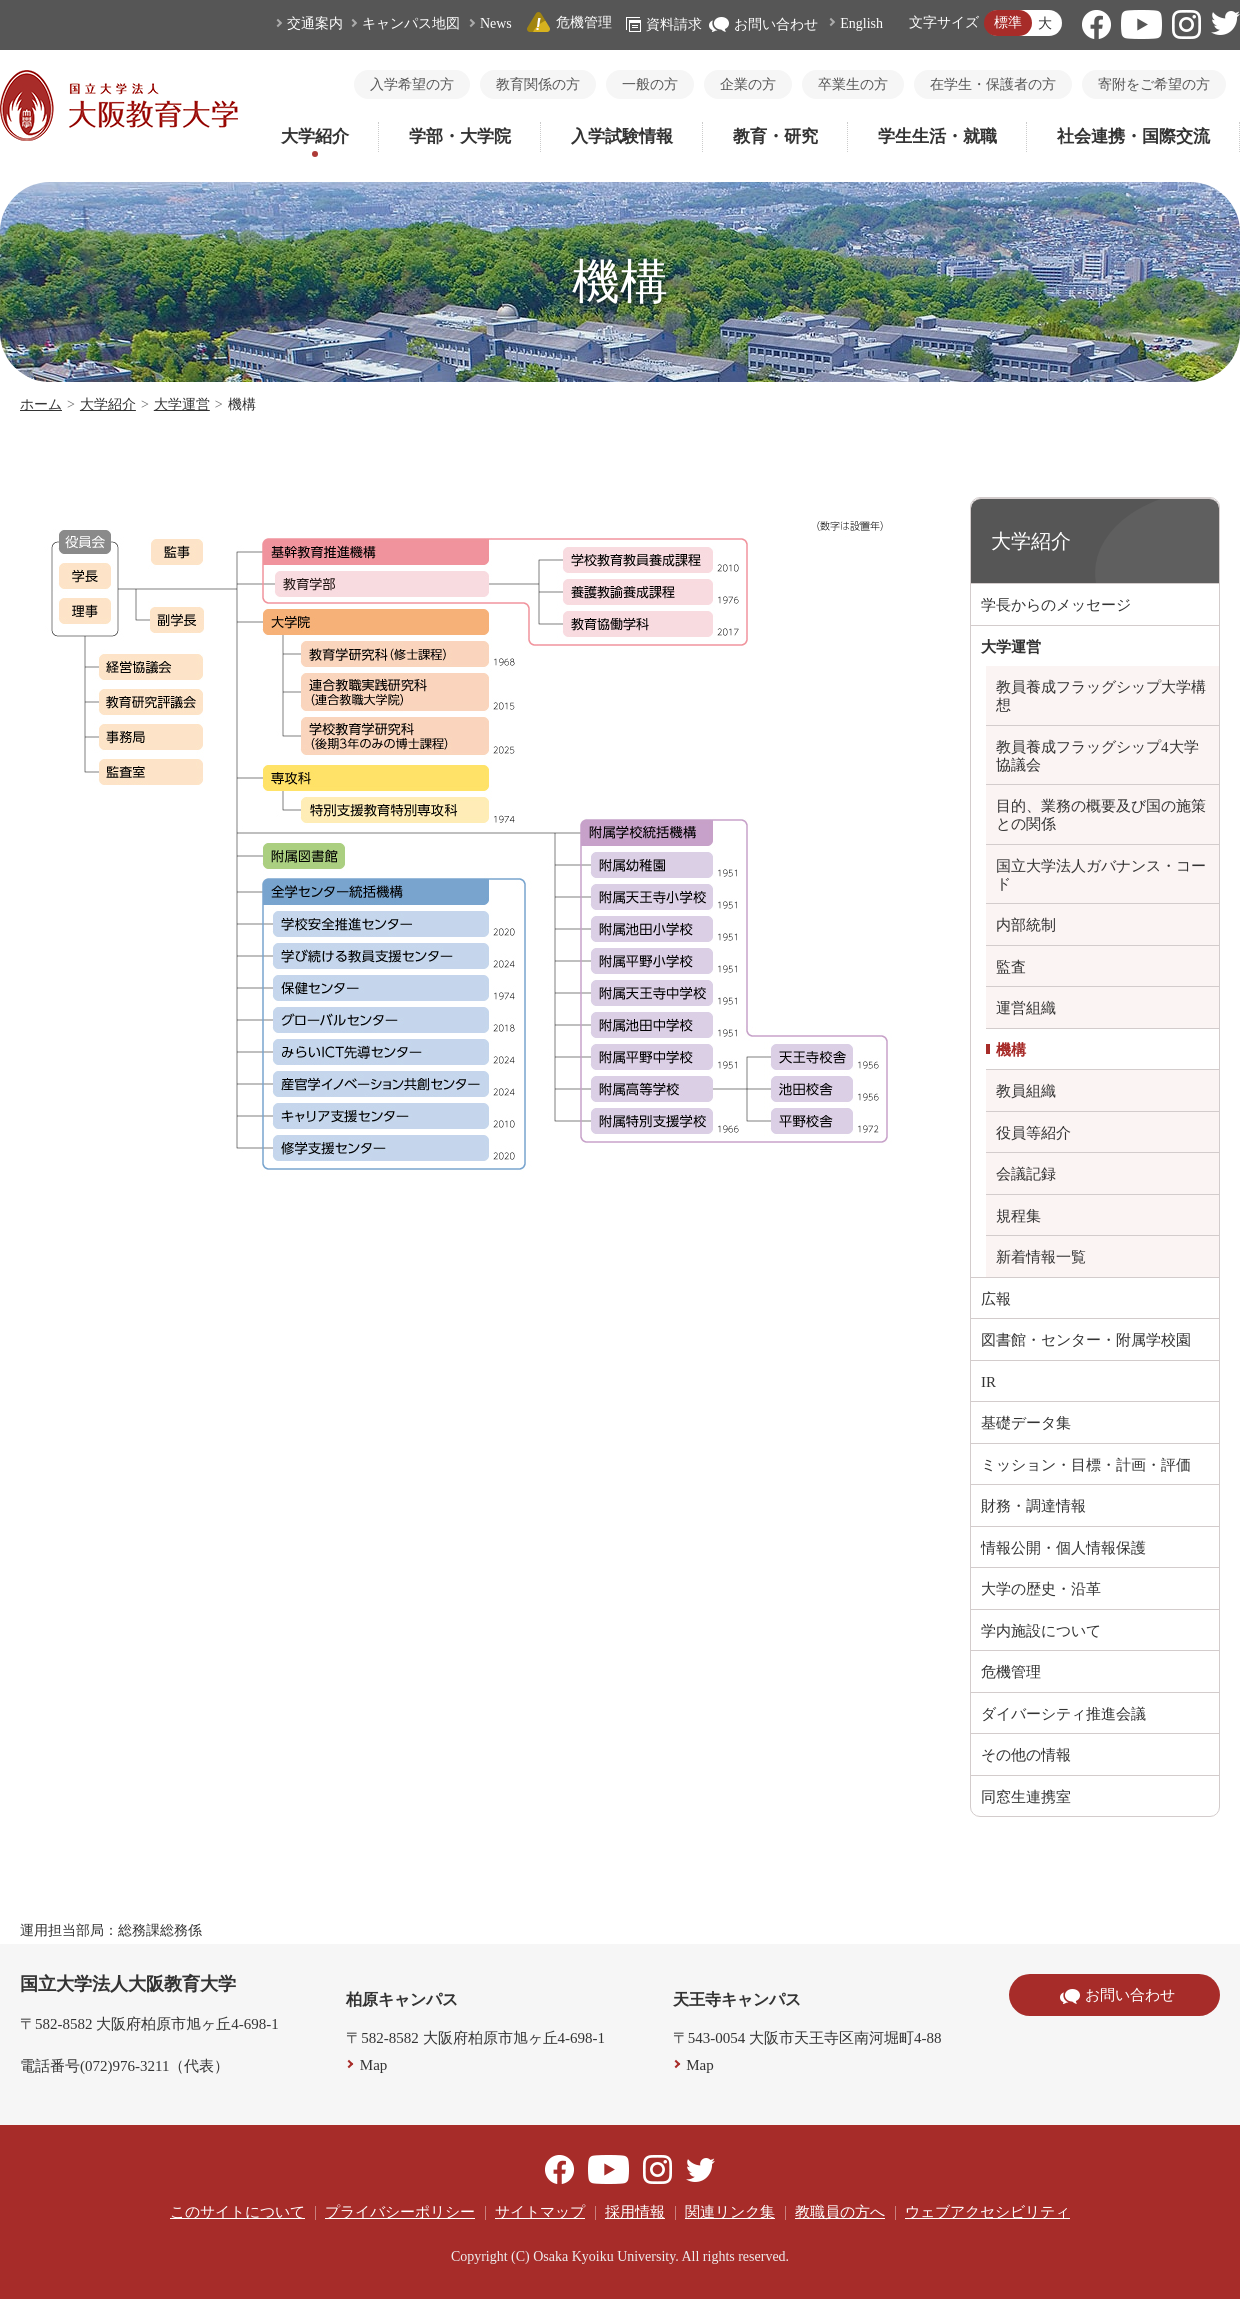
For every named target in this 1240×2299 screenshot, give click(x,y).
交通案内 (315, 23)
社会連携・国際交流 (1133, 136)
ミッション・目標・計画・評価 (1086, 1465)
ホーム (41, 404)
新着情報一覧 (1041, 1257)
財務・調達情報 (1033, 1506)
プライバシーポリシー (400, 2212)
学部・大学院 (460, 136)
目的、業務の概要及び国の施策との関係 (1101, 815)
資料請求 (664, 24)
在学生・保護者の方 (993, 84)
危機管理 (569, 22)
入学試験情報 (622, 136)
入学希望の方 (412, 84)
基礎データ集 (1026, 1423)
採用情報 (635, 2212)
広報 (996, 1299)
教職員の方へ (840, 2212)
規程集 (1018, 1216)
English (861, 23)
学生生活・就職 (937, 136)
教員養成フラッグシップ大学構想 (1101, 696)
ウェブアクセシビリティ (987, 2212)
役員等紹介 (1033, 1133)
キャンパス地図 (411, 23)
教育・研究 (775, 136)
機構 (1011, 1050)
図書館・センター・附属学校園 (1086, 1340)
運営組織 (1026, 1008)
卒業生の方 (853, 84)
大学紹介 (315, 136)
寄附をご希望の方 (1154, 84)
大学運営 (182, 404)
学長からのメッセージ (1056, 605)
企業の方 (748, 84)
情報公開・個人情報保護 (1063, 1548)
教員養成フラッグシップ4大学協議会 (1097, 756)
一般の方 (650, 84)
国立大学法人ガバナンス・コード (1101, 875)
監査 (1011, 967)
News (496, 23)
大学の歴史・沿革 (1041, 1589)
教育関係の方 (538, 84)
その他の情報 (1026, 1755)
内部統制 (1026, 925)
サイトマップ (540, 2212)
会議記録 (1026, 1174)
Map (374, 2065)
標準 (1008, 22)
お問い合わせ (763, 24)
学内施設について (1041, 1631)
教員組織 (1026, 1091)
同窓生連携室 (1026, 1797)
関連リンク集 (730, 2212)
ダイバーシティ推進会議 (1063, 1714)
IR (988, 1382)
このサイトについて (237, 2212)
